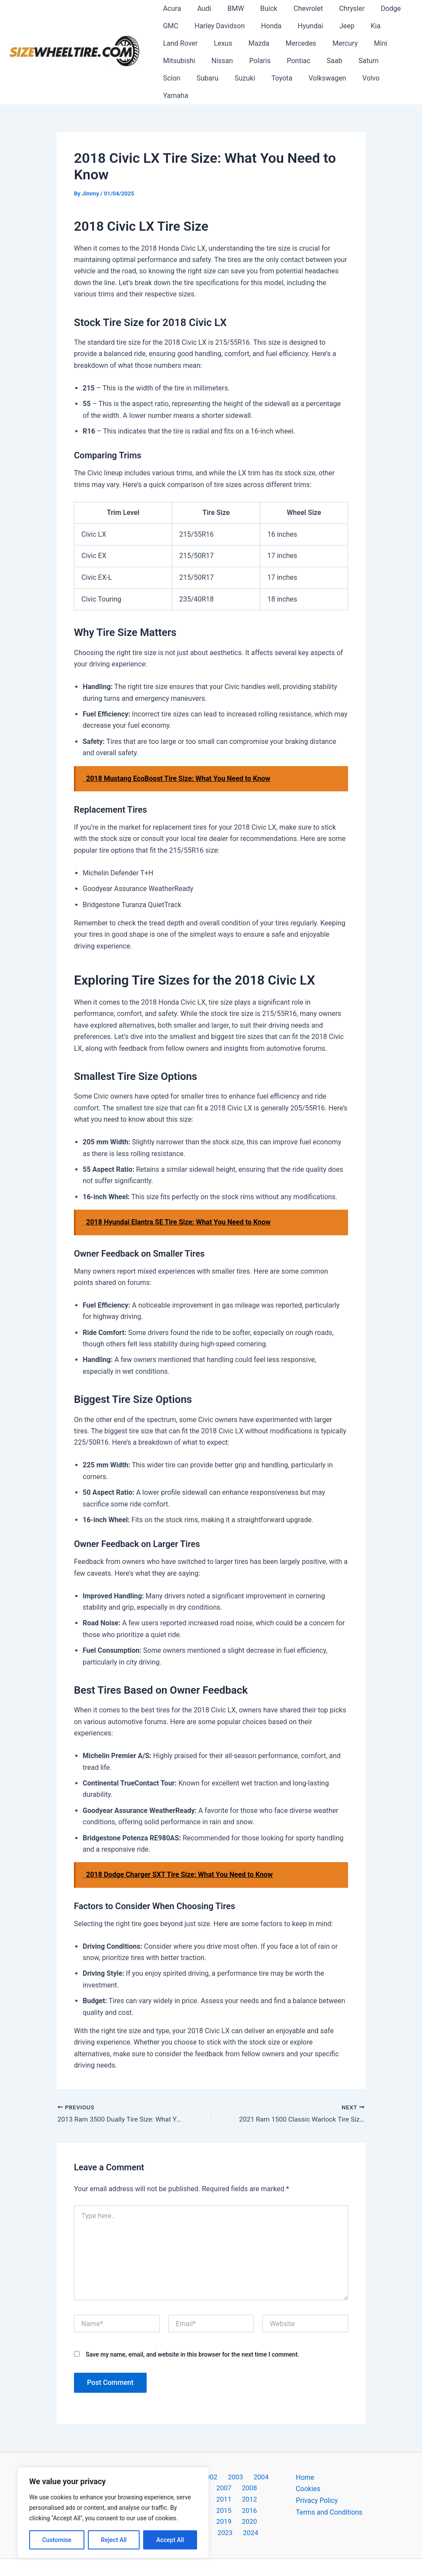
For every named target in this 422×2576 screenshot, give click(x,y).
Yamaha (362, 78)
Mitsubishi (178, 61)
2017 (211, 2495)
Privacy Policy (317, 2483)
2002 (209, 2460)
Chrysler (339, 8)
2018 (233, 2495)
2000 (164, 2460)
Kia (363, 26)
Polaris (254, 61)
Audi (201, 8)
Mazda (253, 43)
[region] (113, 2513)
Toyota (242, 78)
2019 (256, 2495)
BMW (230, 8)
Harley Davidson (216, 26)
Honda (265, 26)
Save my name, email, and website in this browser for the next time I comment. (192, 2337)
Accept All (170, 2539)
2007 (211, 2472)
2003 (232, 2460)
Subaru (173, 78)
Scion (388, 61)
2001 (186, 2460)
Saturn (356, 61)
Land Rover (179, 43)
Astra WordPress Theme (290, 2554)
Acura (171, 8)
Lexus (220, 43)
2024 (258, 2506)
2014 (256, 2483)
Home (305, 2460)
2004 (254, 2460)
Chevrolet (297, 8)
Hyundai (302, 26)
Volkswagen (286, 78)
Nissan (218, 61)
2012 (211, 2483)
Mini (368, 43)
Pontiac (290, 61)
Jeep (336, 26)
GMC (169, 26)
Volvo (327, 78)
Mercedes (293, 43)
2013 (233, 2483)
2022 (213, 2506)
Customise (56, 2539)
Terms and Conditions (330, 2495)
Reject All (114, 2539)
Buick (260, 8)
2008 (233, 2472)
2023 (235, 2506)
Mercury (334, 43)
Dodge (376, 8)
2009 (256, 2472)
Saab (324, 61)
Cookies (308, 2472)
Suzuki (208, 78)
